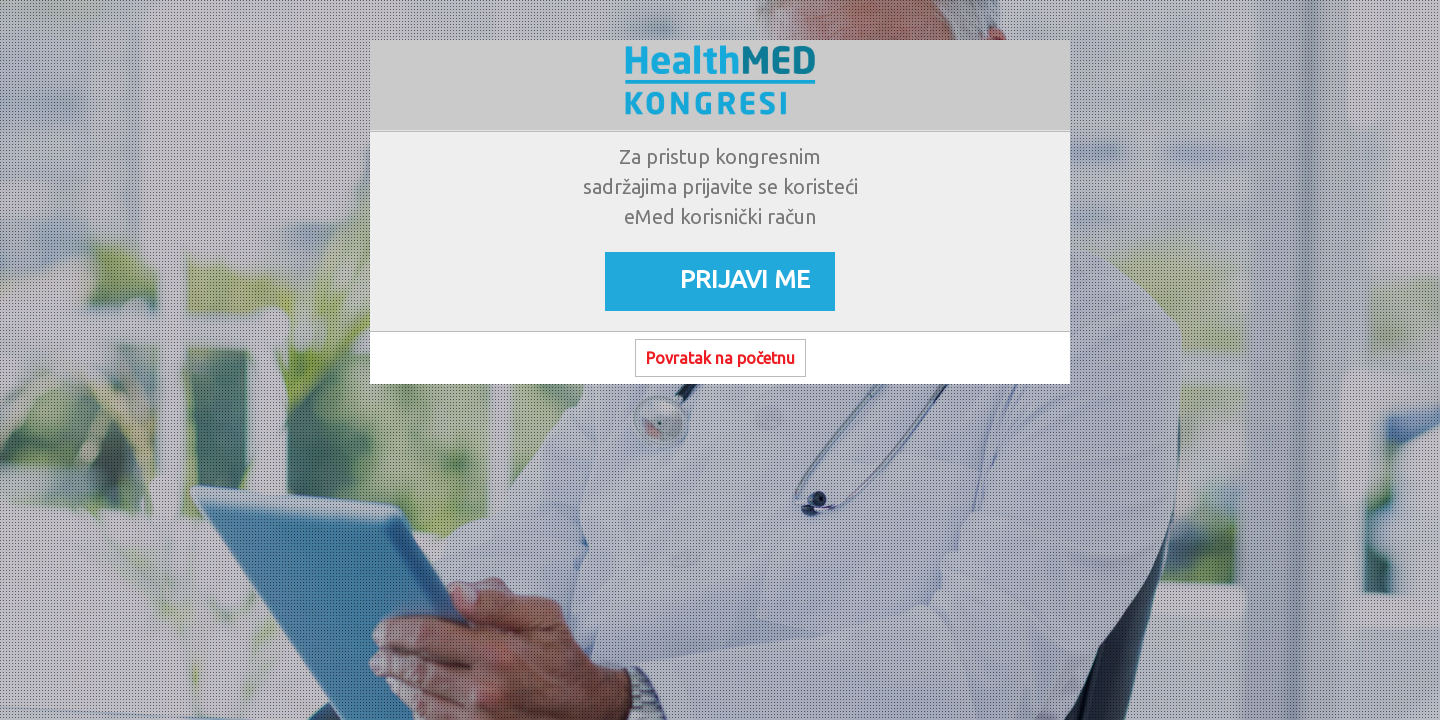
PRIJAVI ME (745, 279)
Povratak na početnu (720, 358)
